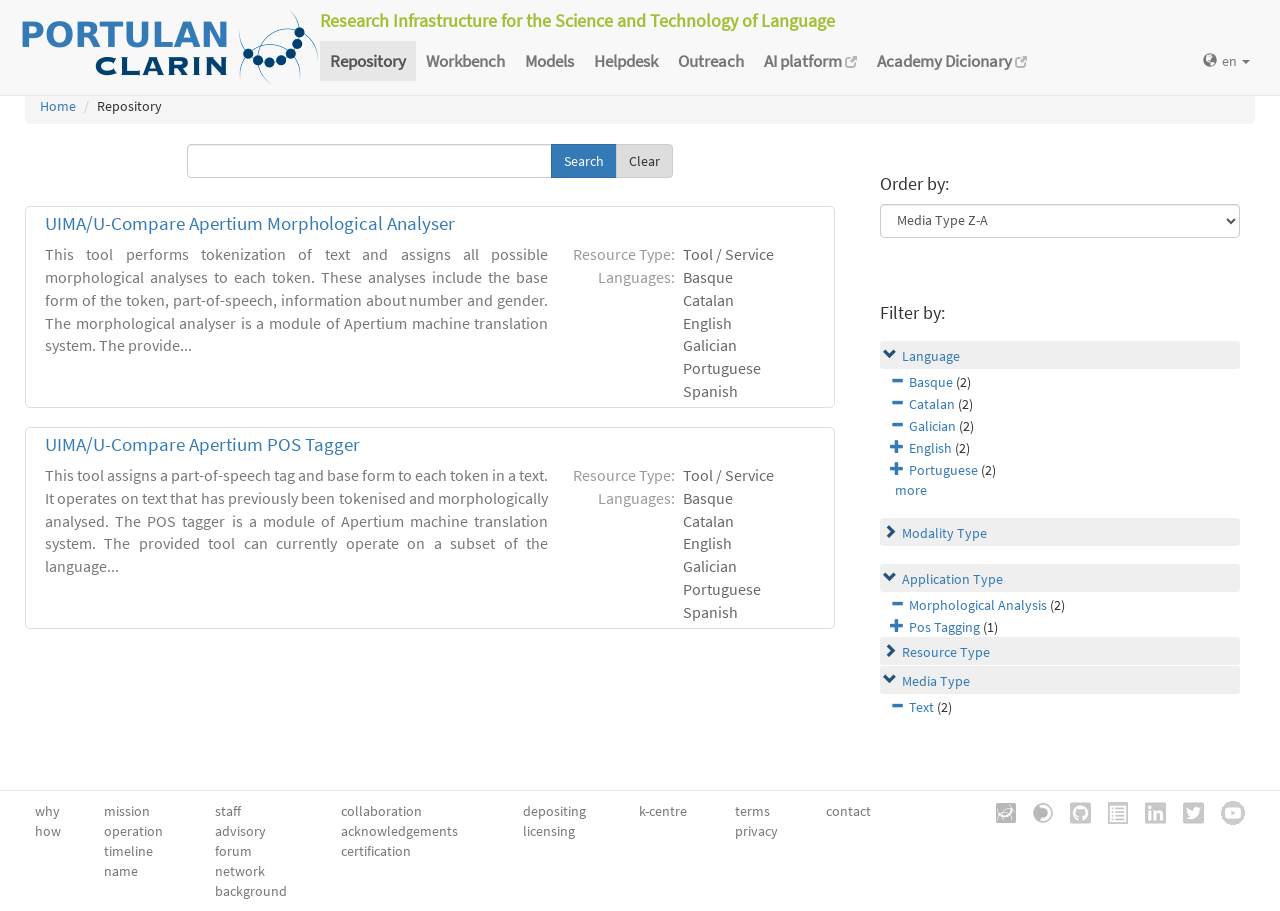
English (930, 448)
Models (549, 61)
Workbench (465, 61)
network (240, 871)
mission (127, 811)
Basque (931, 382)
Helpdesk (626, 61)
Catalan (932, 404)
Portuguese (943, 470)
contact (848, 811)
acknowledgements (399, 831)
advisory (240, 831)
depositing (554, 811)
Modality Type (944, 533)
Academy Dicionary (952, 61)
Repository (368, 61)
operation (133, 831)
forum (233, 851)
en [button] (1226, 61)
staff (228, 811)
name (121, 871)
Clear (644, 161)
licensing (549, 831)
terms (752, 811)
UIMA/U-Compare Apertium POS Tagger (202, 444)
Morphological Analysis (978, 605)
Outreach (711, 61)
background (251, 891)
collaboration (381, 811)
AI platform (810, 61)
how (48, 831)
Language (931, 356)
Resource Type (946, 652)
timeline (128, 851)
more (911, 490)
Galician (932, 426)
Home (58, 106)
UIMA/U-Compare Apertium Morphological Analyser (250, 223)
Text (921, 707)
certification (376, 851)
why (47, 811)
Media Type (936, 681)
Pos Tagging (944, 627)
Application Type (952, 579)
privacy (756, 831)
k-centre (663, 811)
